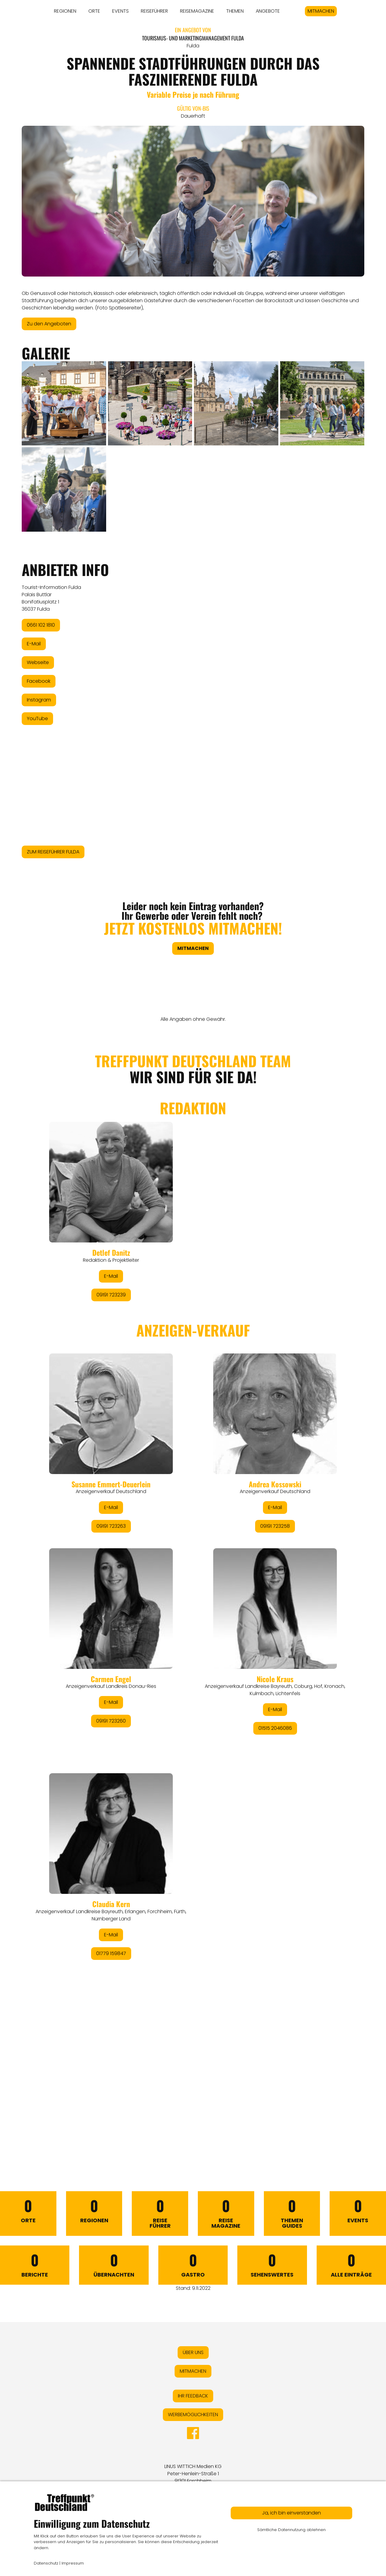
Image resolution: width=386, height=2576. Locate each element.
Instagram (39, 699)
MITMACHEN (321, 11)
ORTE (94, 11)
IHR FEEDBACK (193, 2395)
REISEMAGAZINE (197, 11)
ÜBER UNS (193, 2352)
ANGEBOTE (268, 11)
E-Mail (34, 643)
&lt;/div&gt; (193, 1588)
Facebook (38, 681)
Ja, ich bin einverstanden (291, 2512)
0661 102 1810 (41, 625)
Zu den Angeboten (49, 323)
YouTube (37, 718)
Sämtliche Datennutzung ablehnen (291, 2530)
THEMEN (235, 11)
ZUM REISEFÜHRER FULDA (53, 851)
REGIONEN (65, 11)
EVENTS (120, 11)
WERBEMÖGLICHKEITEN (193, 2414)
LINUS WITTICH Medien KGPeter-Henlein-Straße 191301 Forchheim (193, 2473)
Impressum (73, 2563)
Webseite (38, 662)
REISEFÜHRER (154, 11)
